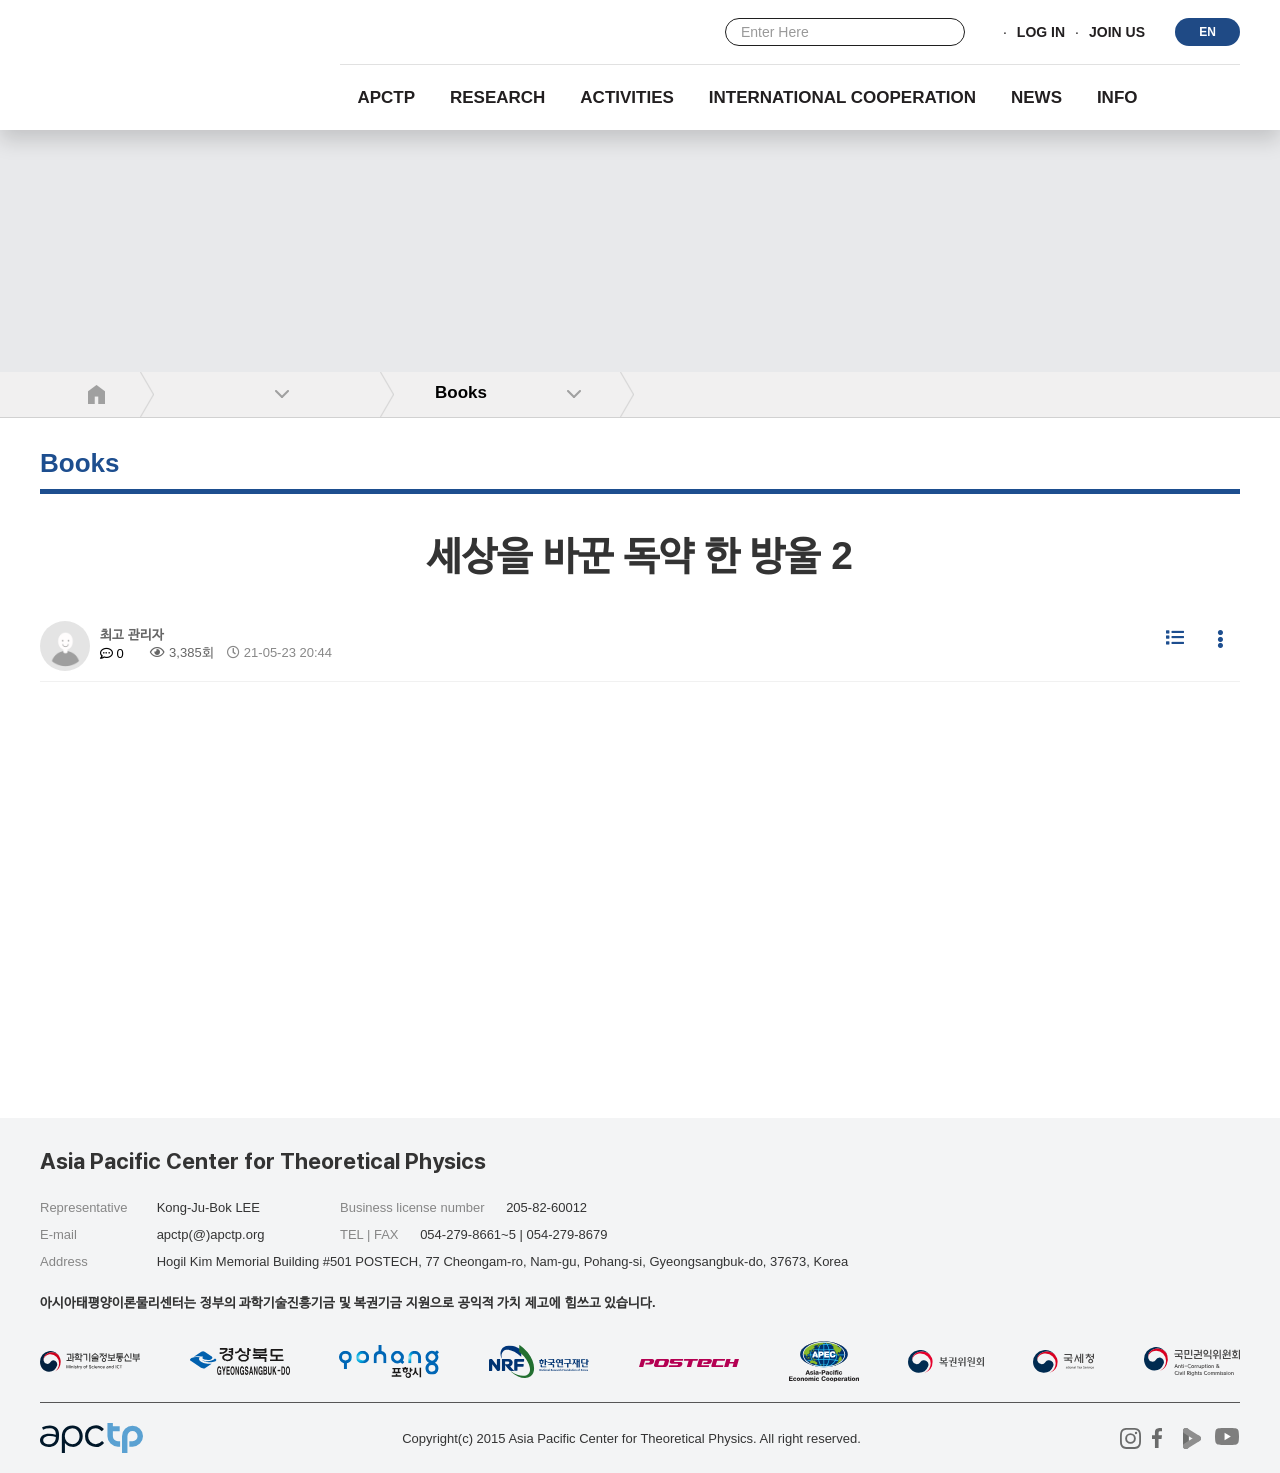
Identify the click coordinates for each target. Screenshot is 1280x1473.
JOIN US (1117, 33)
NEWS (1036, 97)
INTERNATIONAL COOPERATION (842, 97)
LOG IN (1041, 33)
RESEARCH (497, 97)
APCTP (386, 97)
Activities (627, 97)
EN (1207, 32)
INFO (1117, 97)
